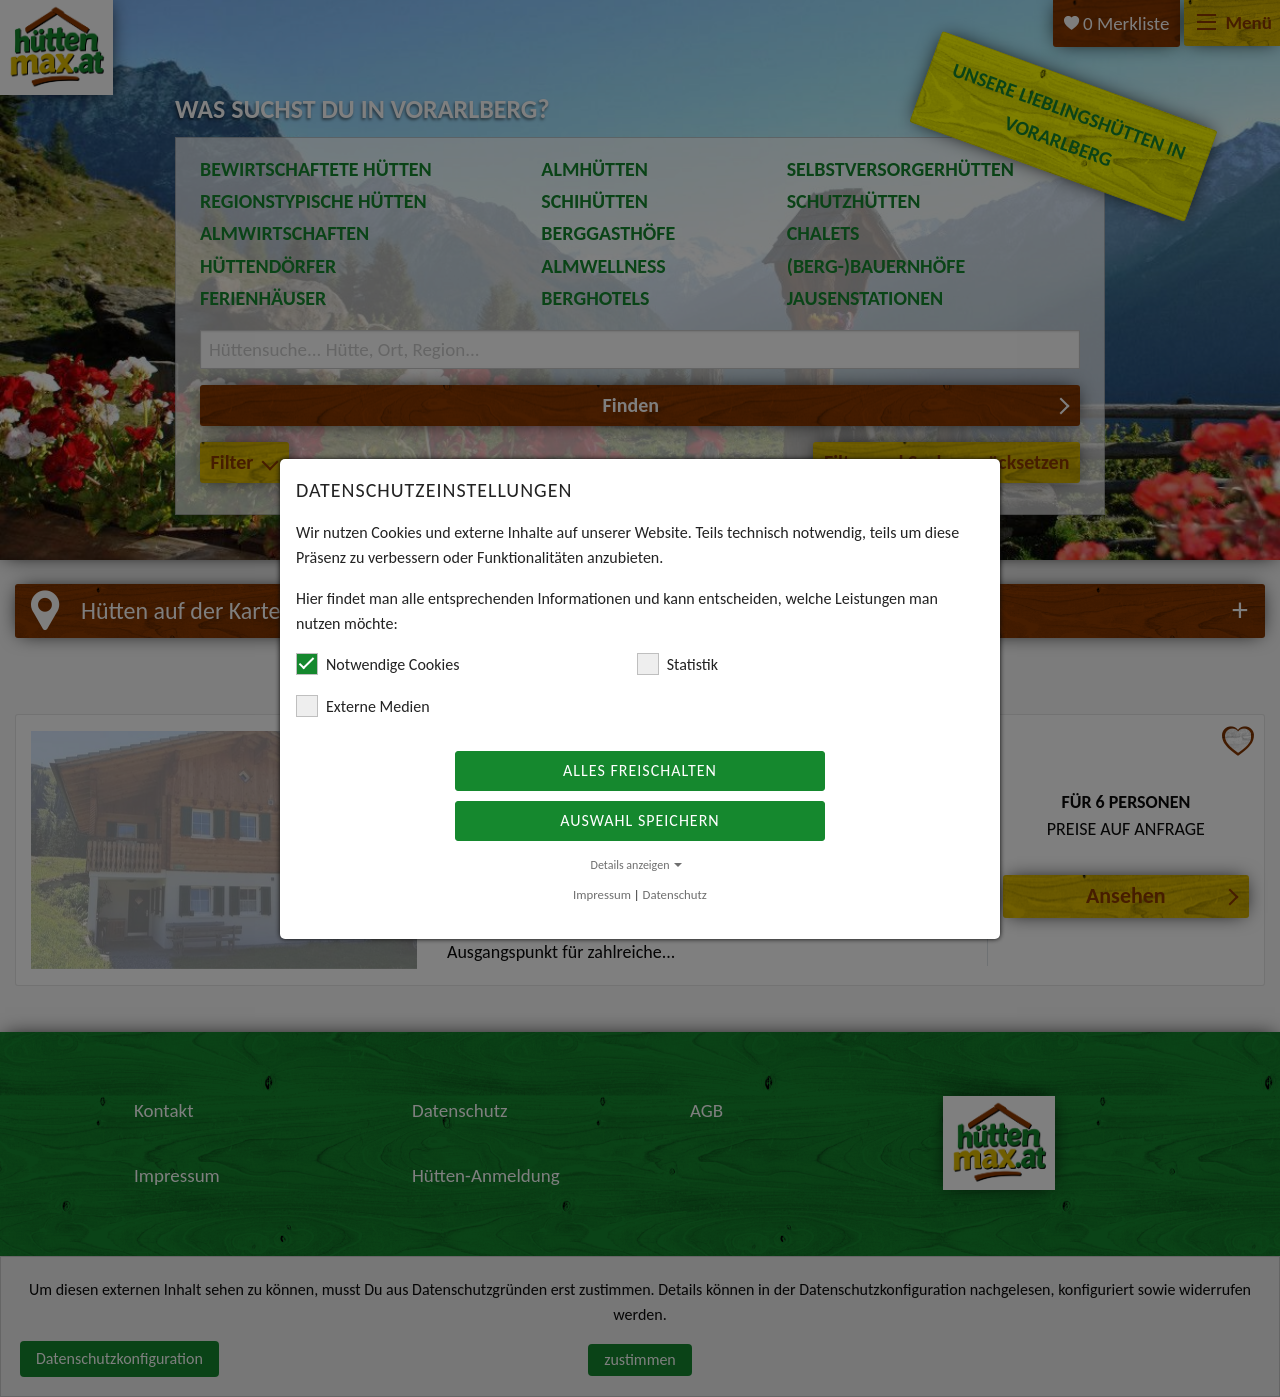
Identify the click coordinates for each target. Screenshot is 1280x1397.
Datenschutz (675, 894)
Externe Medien (363, 706)
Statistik (677, 664)
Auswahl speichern (639, 820)
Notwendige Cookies (377, 664)
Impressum (602, 894)
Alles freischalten (640, 770)
